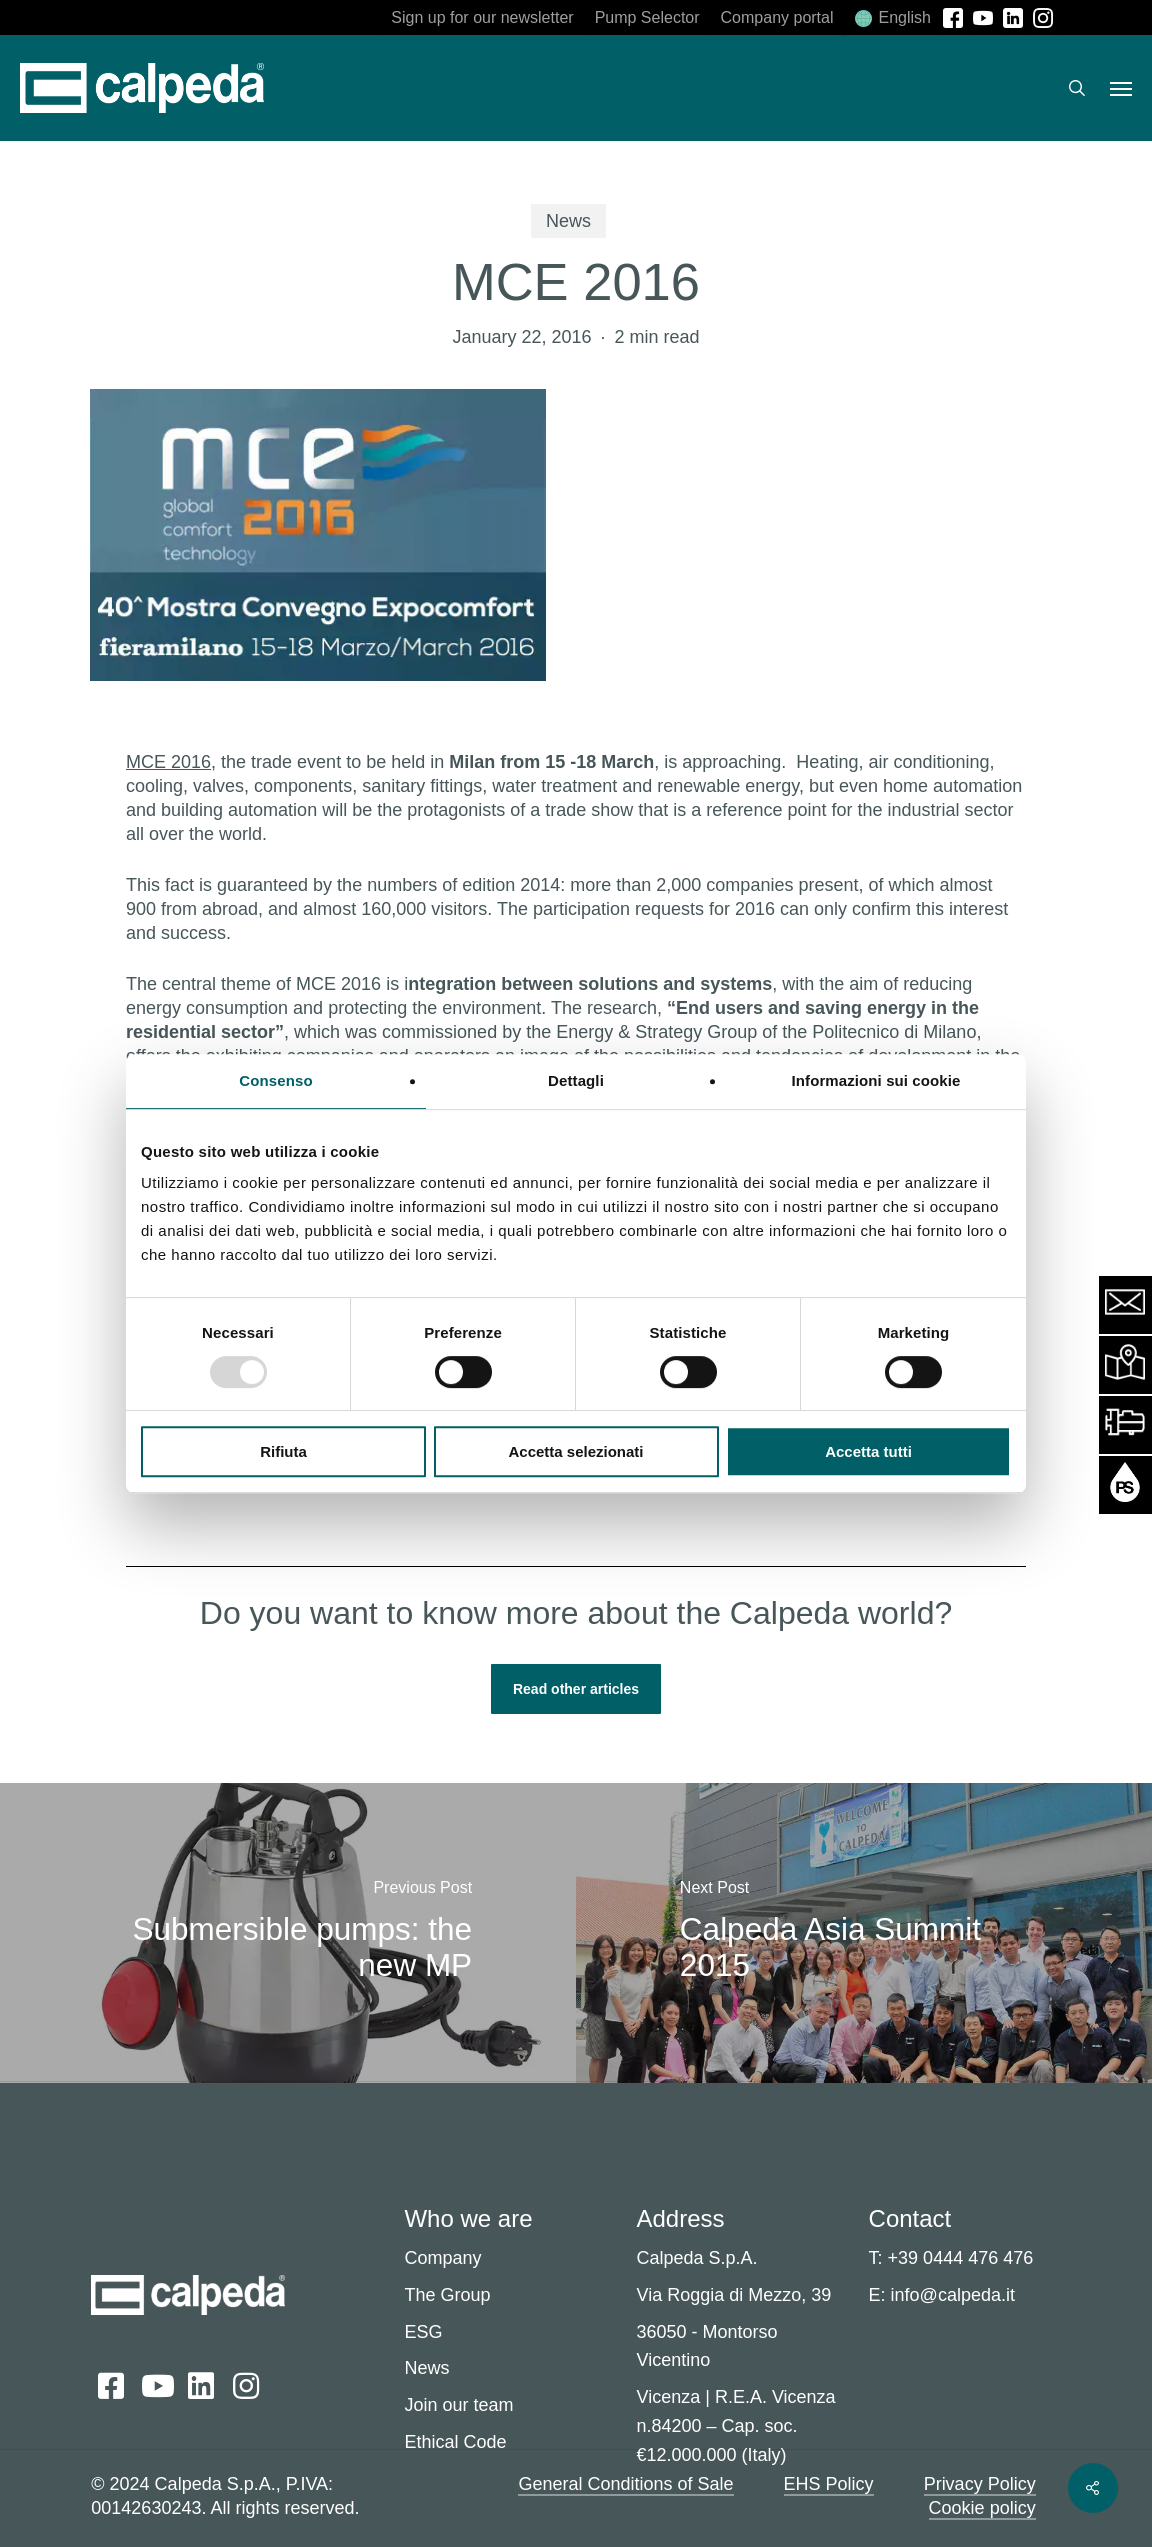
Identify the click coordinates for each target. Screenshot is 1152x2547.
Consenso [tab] (275, 1080)
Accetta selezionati (575, 1451)
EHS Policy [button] (829, 2484)
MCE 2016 (168, 762)
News (568, 221)
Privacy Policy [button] (980, 2484)
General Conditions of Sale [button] (625, 2484)
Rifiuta (283, 1451)
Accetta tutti (868, 1451)
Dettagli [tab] (576, 1080)
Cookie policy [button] (982, 2508)
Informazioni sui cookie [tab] (876, 1080)
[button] (1121, 88)
